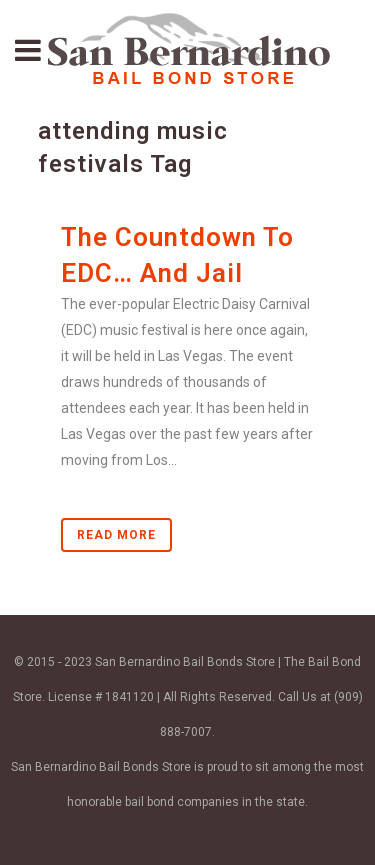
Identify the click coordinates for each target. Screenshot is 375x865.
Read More (116, 535)
